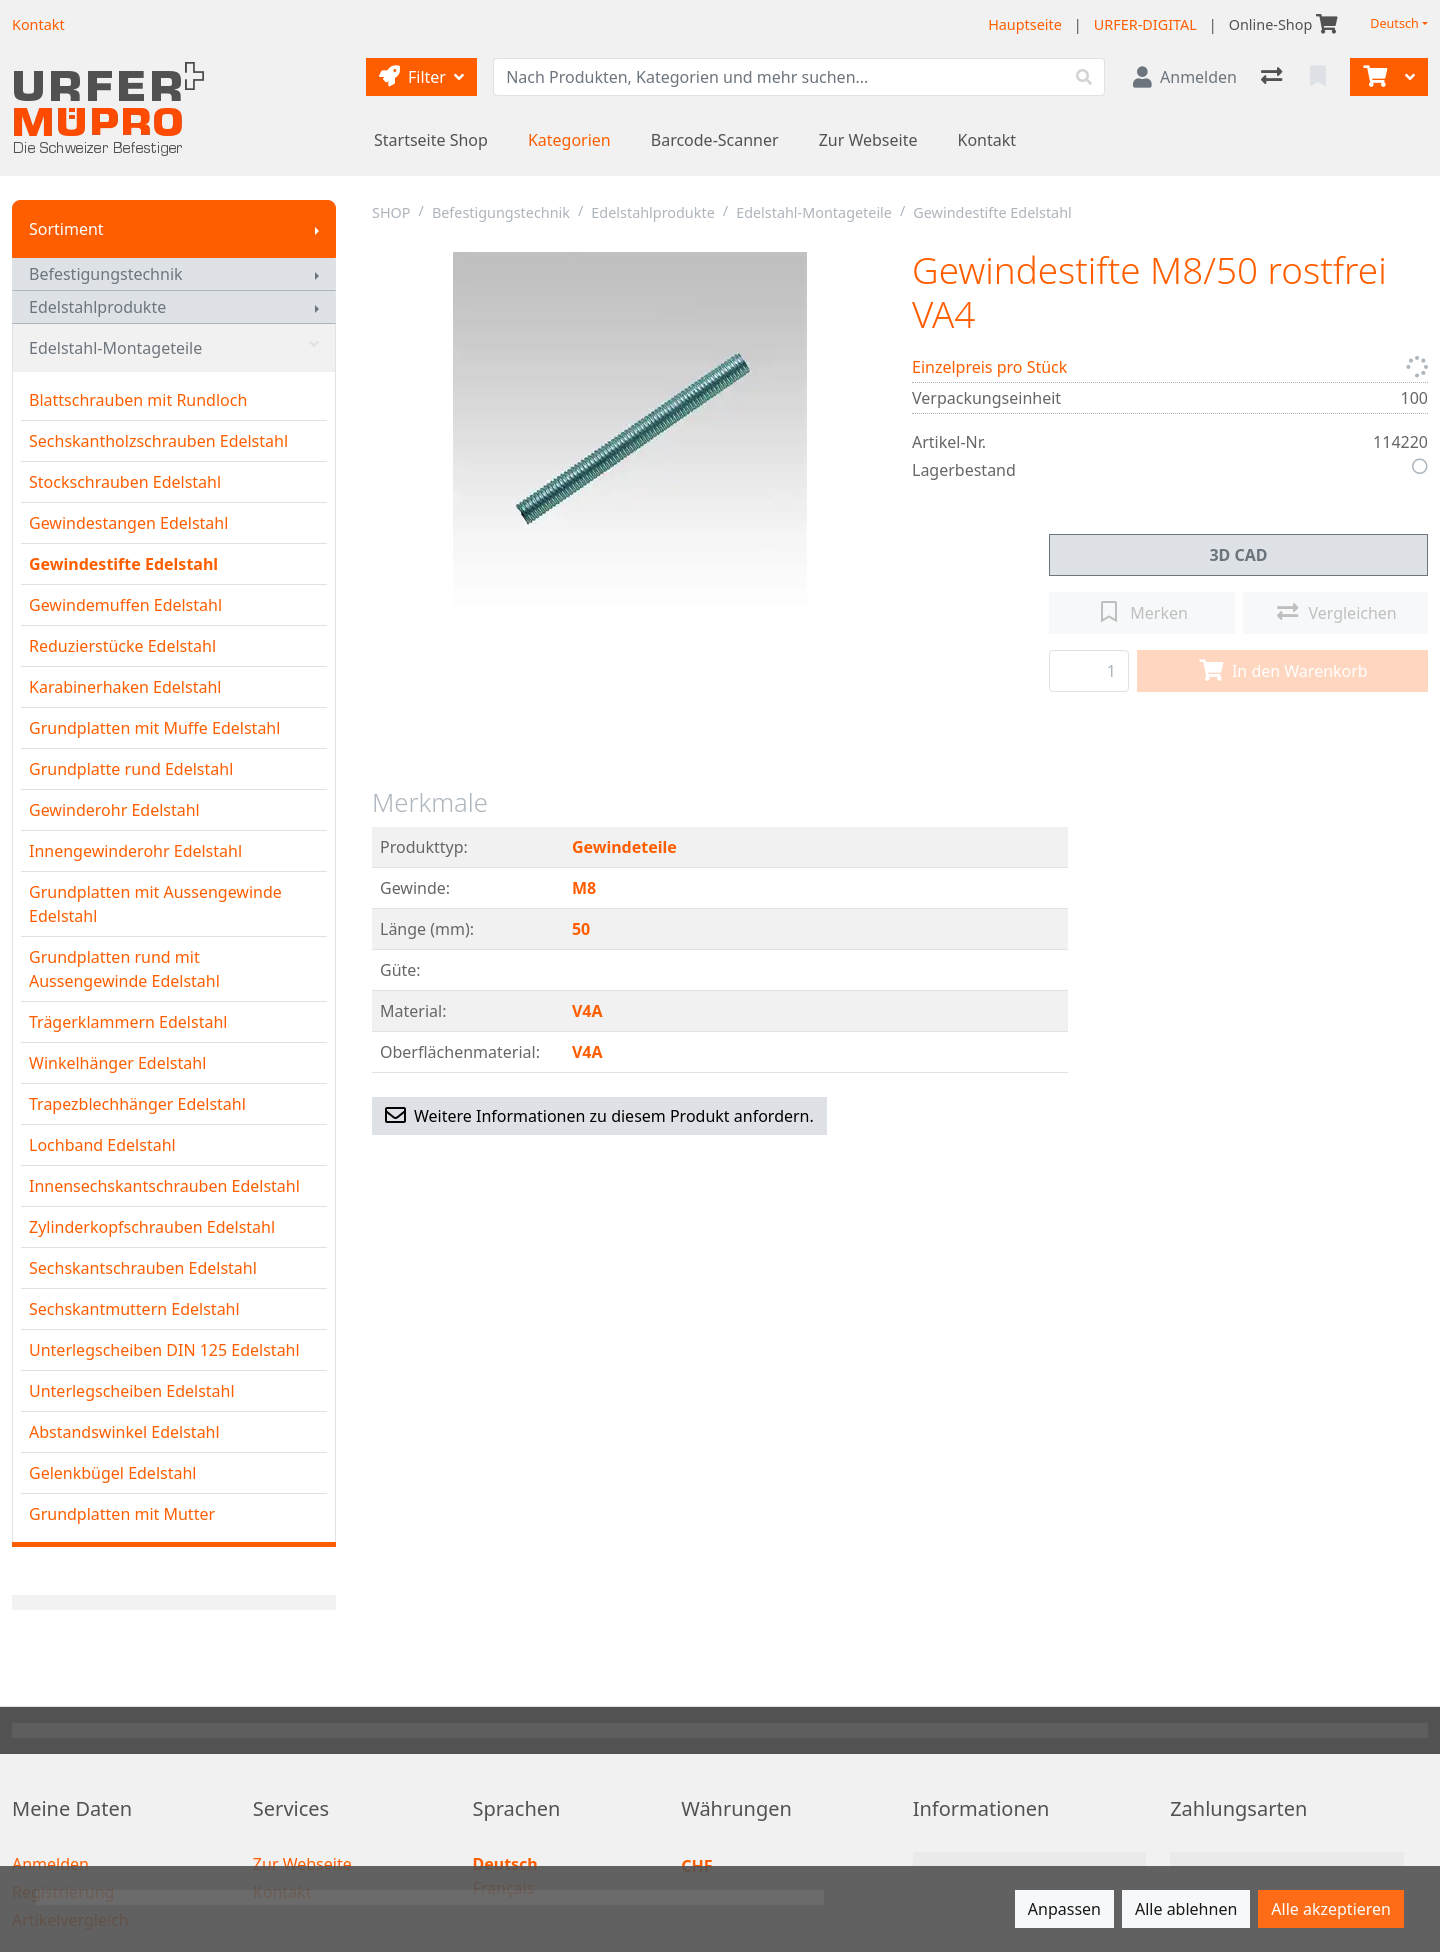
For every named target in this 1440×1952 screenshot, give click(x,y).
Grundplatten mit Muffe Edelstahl (154, 728)
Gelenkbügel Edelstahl (112, 1473)
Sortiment (66, 229)
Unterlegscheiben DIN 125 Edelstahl (164, 1350)
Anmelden (50, 1864)
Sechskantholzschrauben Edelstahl (158, 441)
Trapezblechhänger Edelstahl (137, 1104)
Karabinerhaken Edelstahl (125, 687)
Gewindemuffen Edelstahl (125, 605)
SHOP (391, 212)
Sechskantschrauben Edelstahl (143, 1268)
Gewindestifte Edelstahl (123, 564)
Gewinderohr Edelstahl (114, 810)
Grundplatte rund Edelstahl (131, 769)
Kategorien (569, 140)
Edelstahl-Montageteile (174, 348)
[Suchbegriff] (779, 77)
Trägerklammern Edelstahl (128, 1022)
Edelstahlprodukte (97, 307)
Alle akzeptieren (1331, 1909)
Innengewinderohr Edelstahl (135, 851)
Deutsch (1394, 23)
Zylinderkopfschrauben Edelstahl (152, 1227)
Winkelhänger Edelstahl (117, 1063)
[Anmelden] (1185, 77)
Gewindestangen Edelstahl (128, 523)
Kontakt (987, 140)
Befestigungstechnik (106, 274)
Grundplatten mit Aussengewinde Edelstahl (155, 904)
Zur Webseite (868, 140)
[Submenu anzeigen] (317, 229)
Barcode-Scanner (715, 140)
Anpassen (1064, 1909)
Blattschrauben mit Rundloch (138, 400)
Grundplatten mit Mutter (122, 1514)
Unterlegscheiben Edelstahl (132, 1391)
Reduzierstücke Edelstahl (122, 646)
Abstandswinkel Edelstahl (124, 1432)
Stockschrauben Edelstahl (125, 482)
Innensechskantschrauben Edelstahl (164, 1186)
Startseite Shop (431, 140)
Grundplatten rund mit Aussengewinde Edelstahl (124, 969)
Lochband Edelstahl (102, 1145)
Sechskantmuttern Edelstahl (134, 1309)
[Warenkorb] (1373, 77)
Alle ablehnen (1186, 1909)
